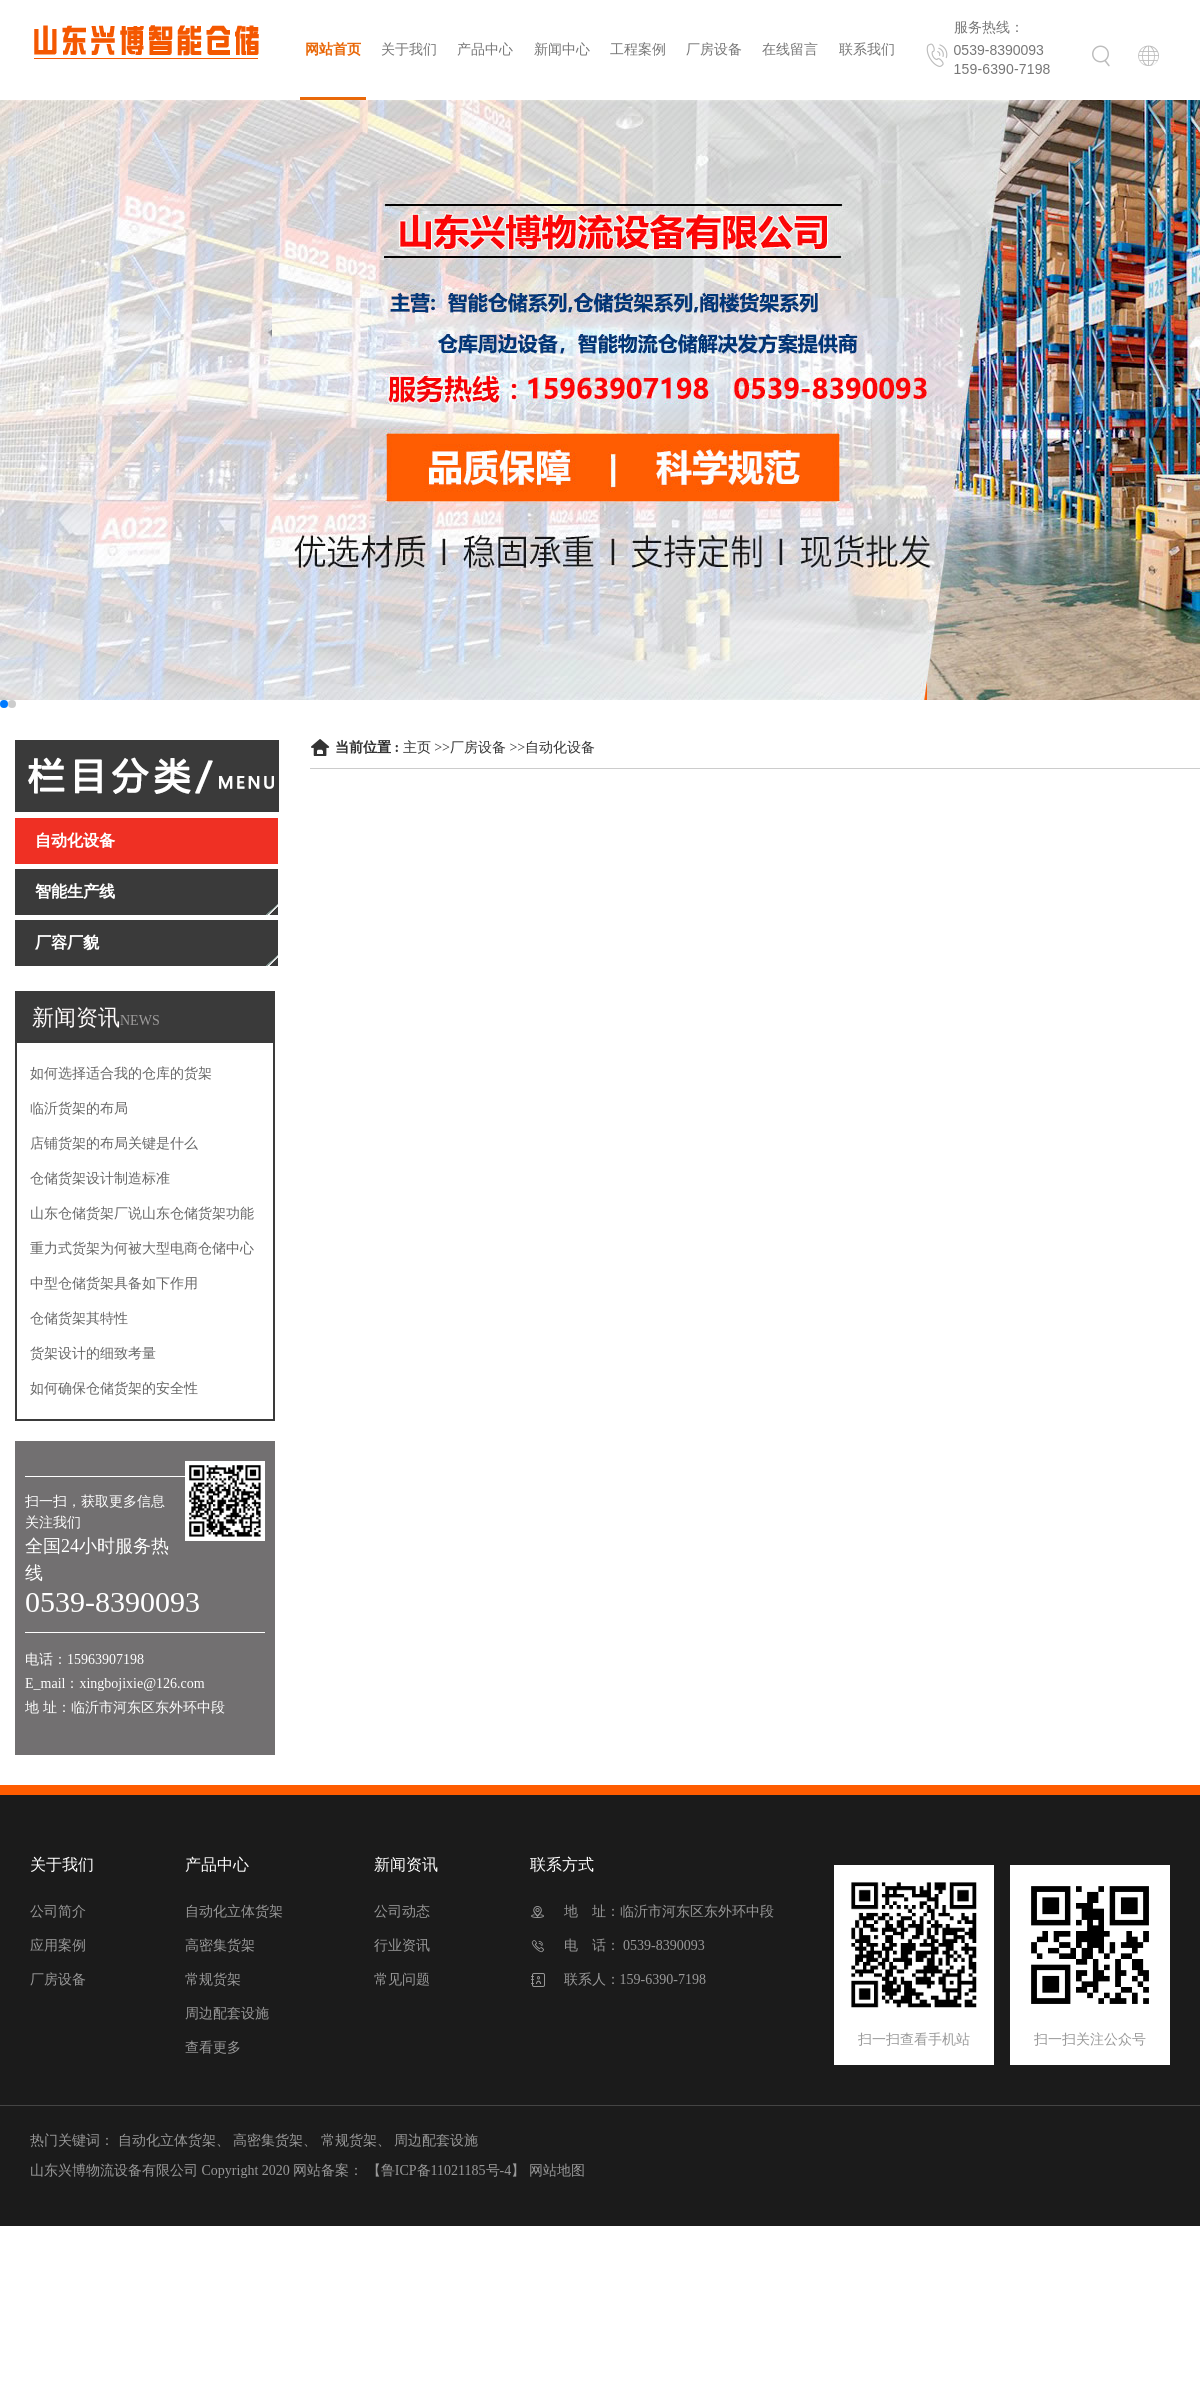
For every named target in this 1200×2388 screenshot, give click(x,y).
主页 (417, 747)
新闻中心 (562, 49)
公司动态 (402, 1911)
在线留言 (790, 49)
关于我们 (409, 49)
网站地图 (557, 2170)
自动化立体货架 (234, 1911)
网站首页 (333, 49)
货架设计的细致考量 (93, 1353)
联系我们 (867, 49)
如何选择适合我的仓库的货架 (121, 1073)
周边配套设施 (227, 2013)
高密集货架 (220, 1945)
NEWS (140, 1020)
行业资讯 (402, 1945)
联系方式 (562, 1864)
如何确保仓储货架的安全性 (114, 1388)
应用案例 (58, 1945)
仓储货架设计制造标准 (100, 1178)
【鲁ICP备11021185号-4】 (446, 2170)
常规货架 (213, 1979)
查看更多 (213, 2047)
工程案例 (638, 49)
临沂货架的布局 (79, 1108)
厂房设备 (714, 49)
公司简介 (58, 1911)
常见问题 (402, 1979)
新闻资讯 (406, 1864)
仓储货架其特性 (79, 1318)
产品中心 (485, 49)
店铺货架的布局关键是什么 (114, 1143)
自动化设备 (560, 747)
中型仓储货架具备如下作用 (114, 1283)
